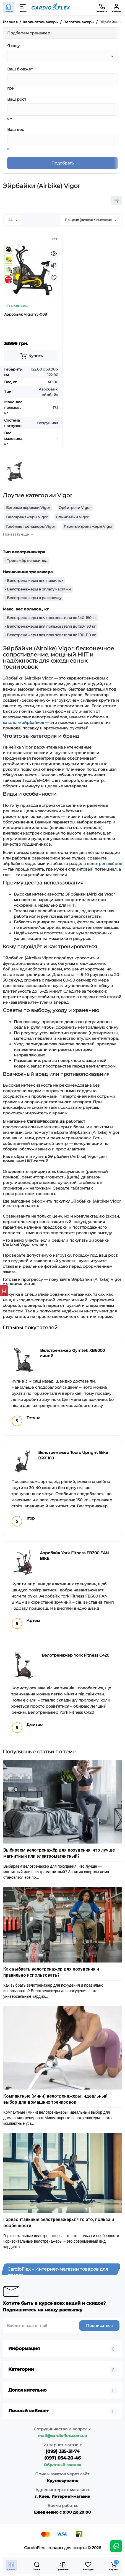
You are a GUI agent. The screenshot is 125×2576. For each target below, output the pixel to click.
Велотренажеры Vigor (27, 517)
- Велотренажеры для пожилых (34, 580)
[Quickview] (53, 253)
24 (12, 220)
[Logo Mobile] (51, 7)
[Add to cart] (31, 355)
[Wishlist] (53, 278)
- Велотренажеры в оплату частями (38, 589)
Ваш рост (16, 99)
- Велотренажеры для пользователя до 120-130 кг (50, 626)
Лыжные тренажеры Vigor (88, 526)
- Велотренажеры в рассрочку (33, 597)
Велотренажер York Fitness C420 (75, 1655)
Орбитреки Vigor (75, 507)
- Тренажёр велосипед (26, 560)
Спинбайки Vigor (72, 517)
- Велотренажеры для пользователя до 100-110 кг (50, 635)
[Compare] (53, 265)
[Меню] (23, 7)
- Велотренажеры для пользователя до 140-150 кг (50, 617)
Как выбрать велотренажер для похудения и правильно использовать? (51, 1972)
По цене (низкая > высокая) (91, 220)
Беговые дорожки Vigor (28, 507)
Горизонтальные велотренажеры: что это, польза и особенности (58, 2222)
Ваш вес (15, 129)
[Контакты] (102, 7)
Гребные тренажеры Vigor (30, 526)
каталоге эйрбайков (23, 722)
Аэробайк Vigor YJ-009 (25, 314)
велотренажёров (104, 863)
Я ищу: (13, 45)
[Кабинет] (116, 7)
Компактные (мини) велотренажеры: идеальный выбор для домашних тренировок (55, 2099)
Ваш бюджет (20, 69)
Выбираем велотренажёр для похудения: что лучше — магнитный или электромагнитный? (61, 1853)
